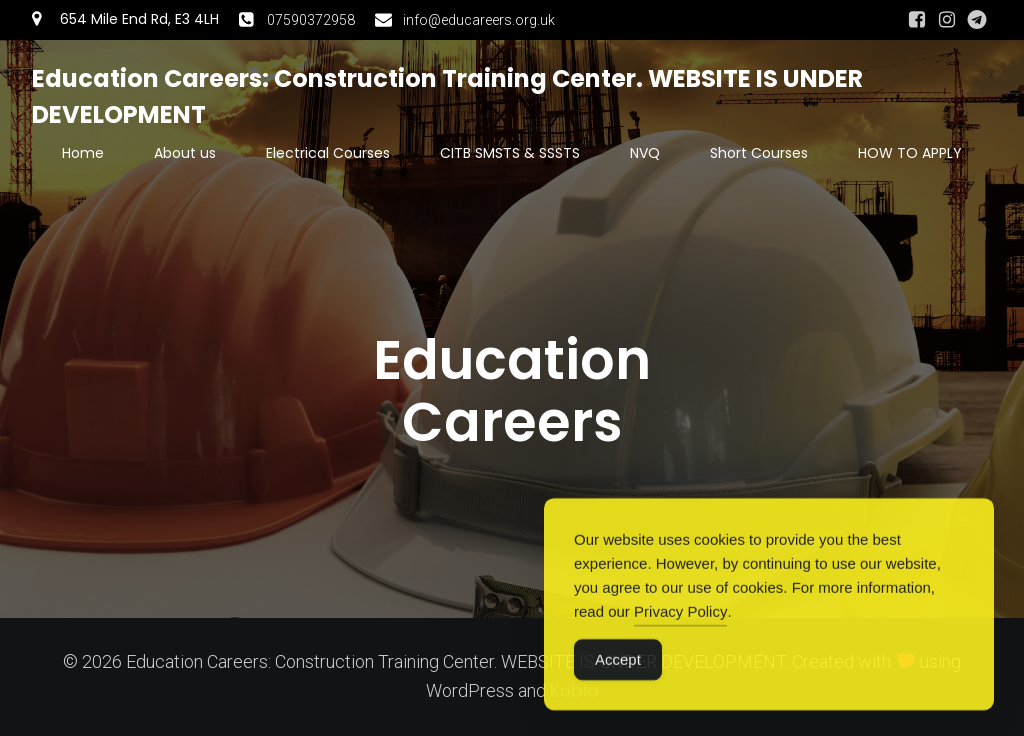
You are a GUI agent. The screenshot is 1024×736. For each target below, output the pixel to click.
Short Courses (759, 153)
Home (83, 153)
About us (185, 153)
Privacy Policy (680, 621)
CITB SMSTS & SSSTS (510, 153)
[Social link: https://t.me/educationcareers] (977, 20)
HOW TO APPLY (910, 153)
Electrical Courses (328, 153)
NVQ (645, 153)
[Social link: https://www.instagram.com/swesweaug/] (947, 20)
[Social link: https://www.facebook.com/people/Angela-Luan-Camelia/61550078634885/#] (917, 20)
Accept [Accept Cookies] (618, 669)
